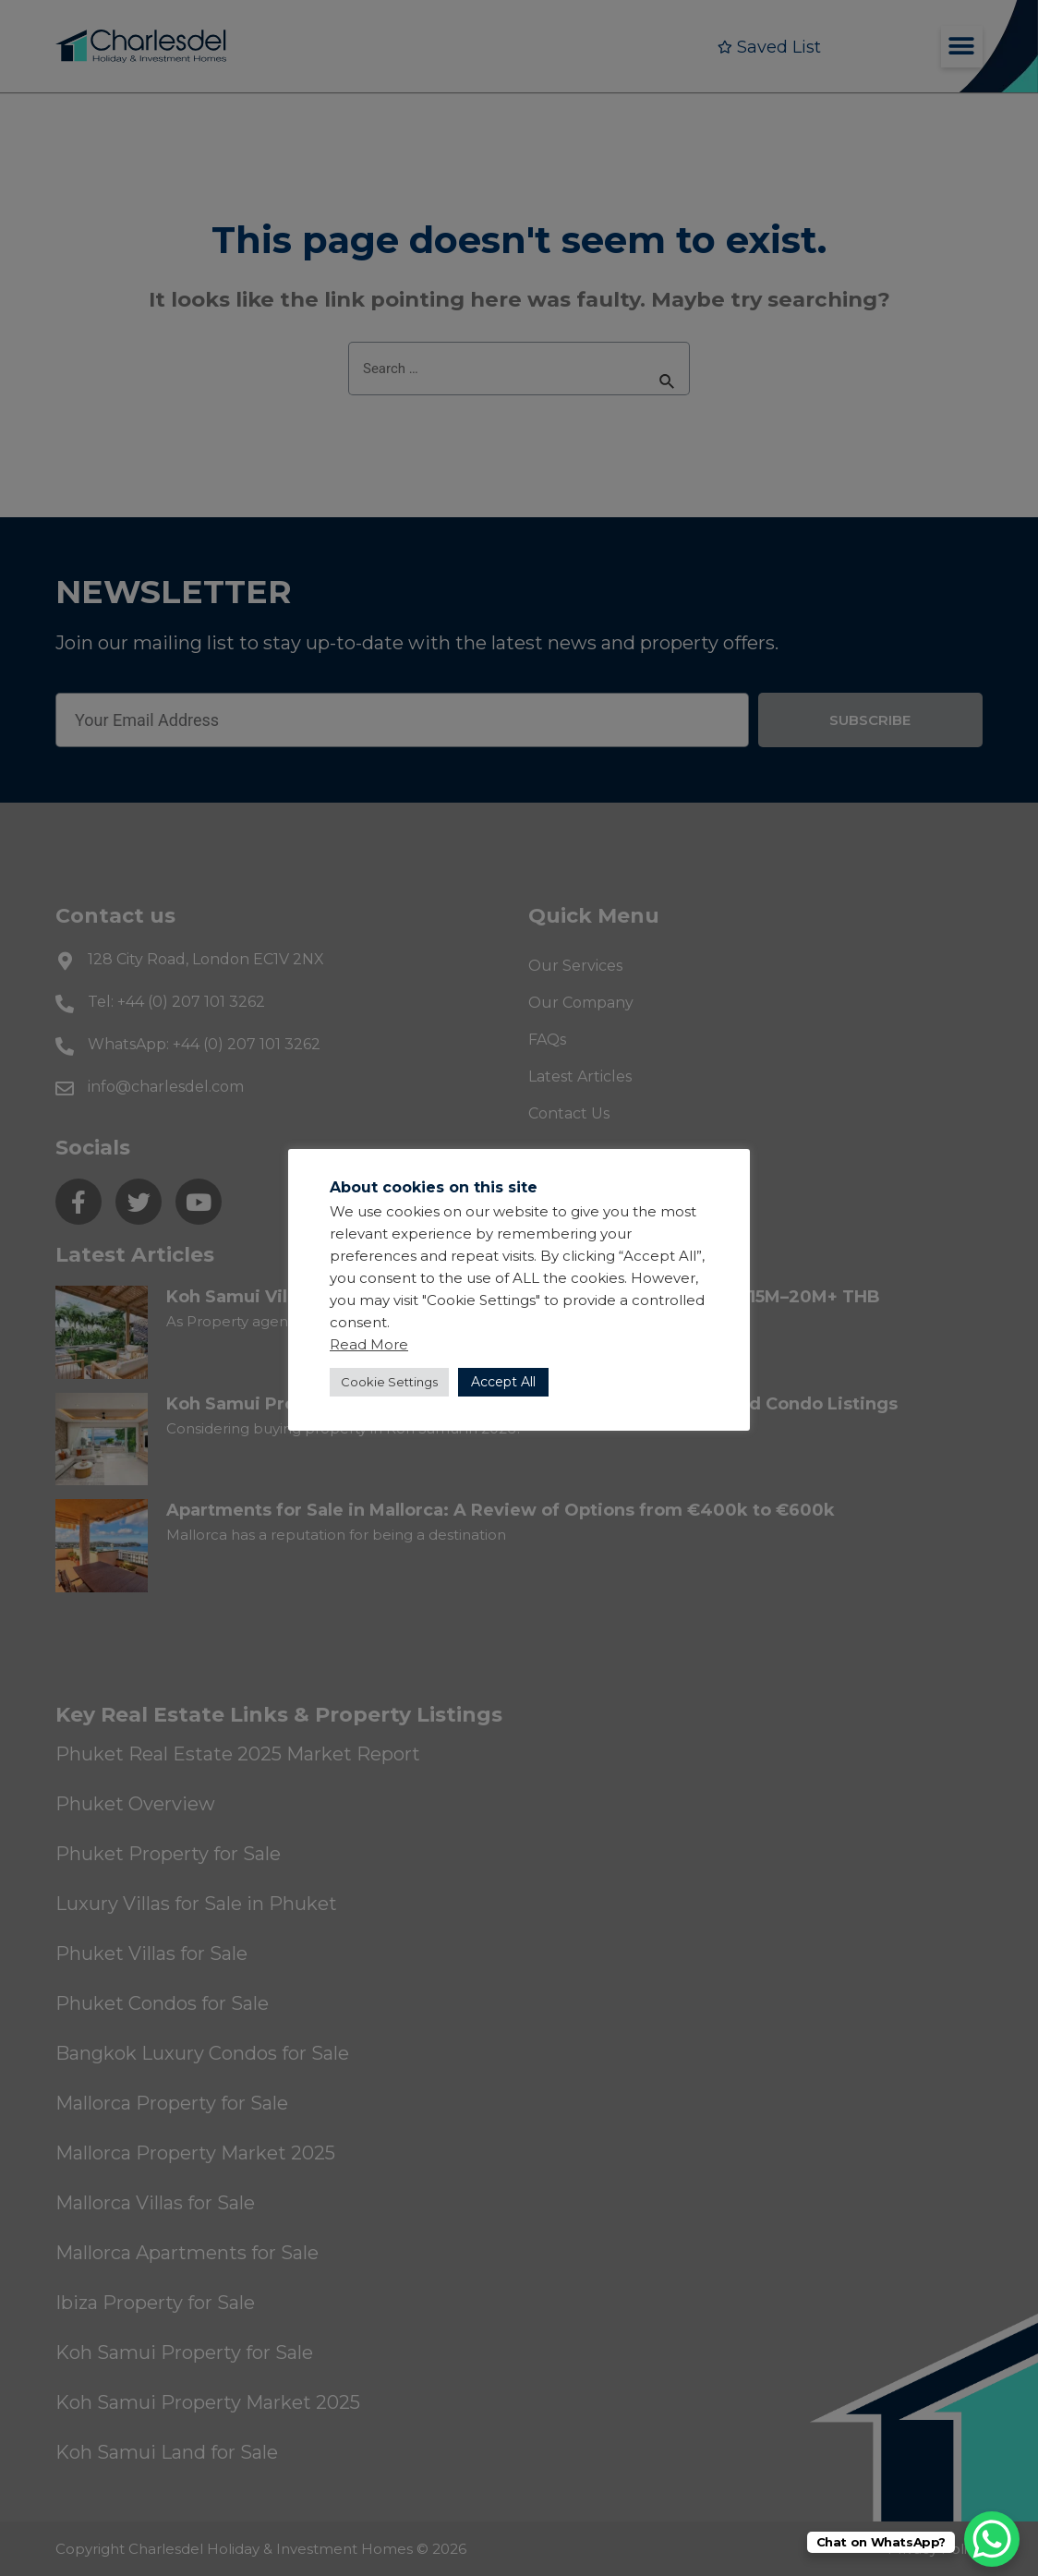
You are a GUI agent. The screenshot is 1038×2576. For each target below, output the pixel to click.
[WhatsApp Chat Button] (992, 2539)
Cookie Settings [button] (389, 1381)
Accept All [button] (503, 1381)
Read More (369, 1344)
